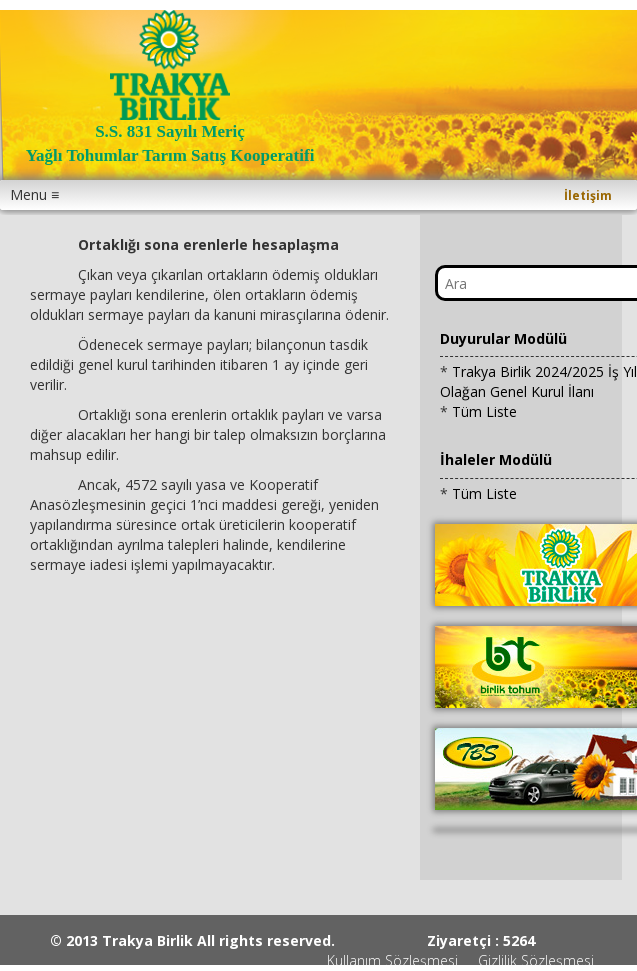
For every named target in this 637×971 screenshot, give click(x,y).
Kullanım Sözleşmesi (392, 960)
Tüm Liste (484, 411)
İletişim (588, 195)
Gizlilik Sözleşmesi (536, 960)
